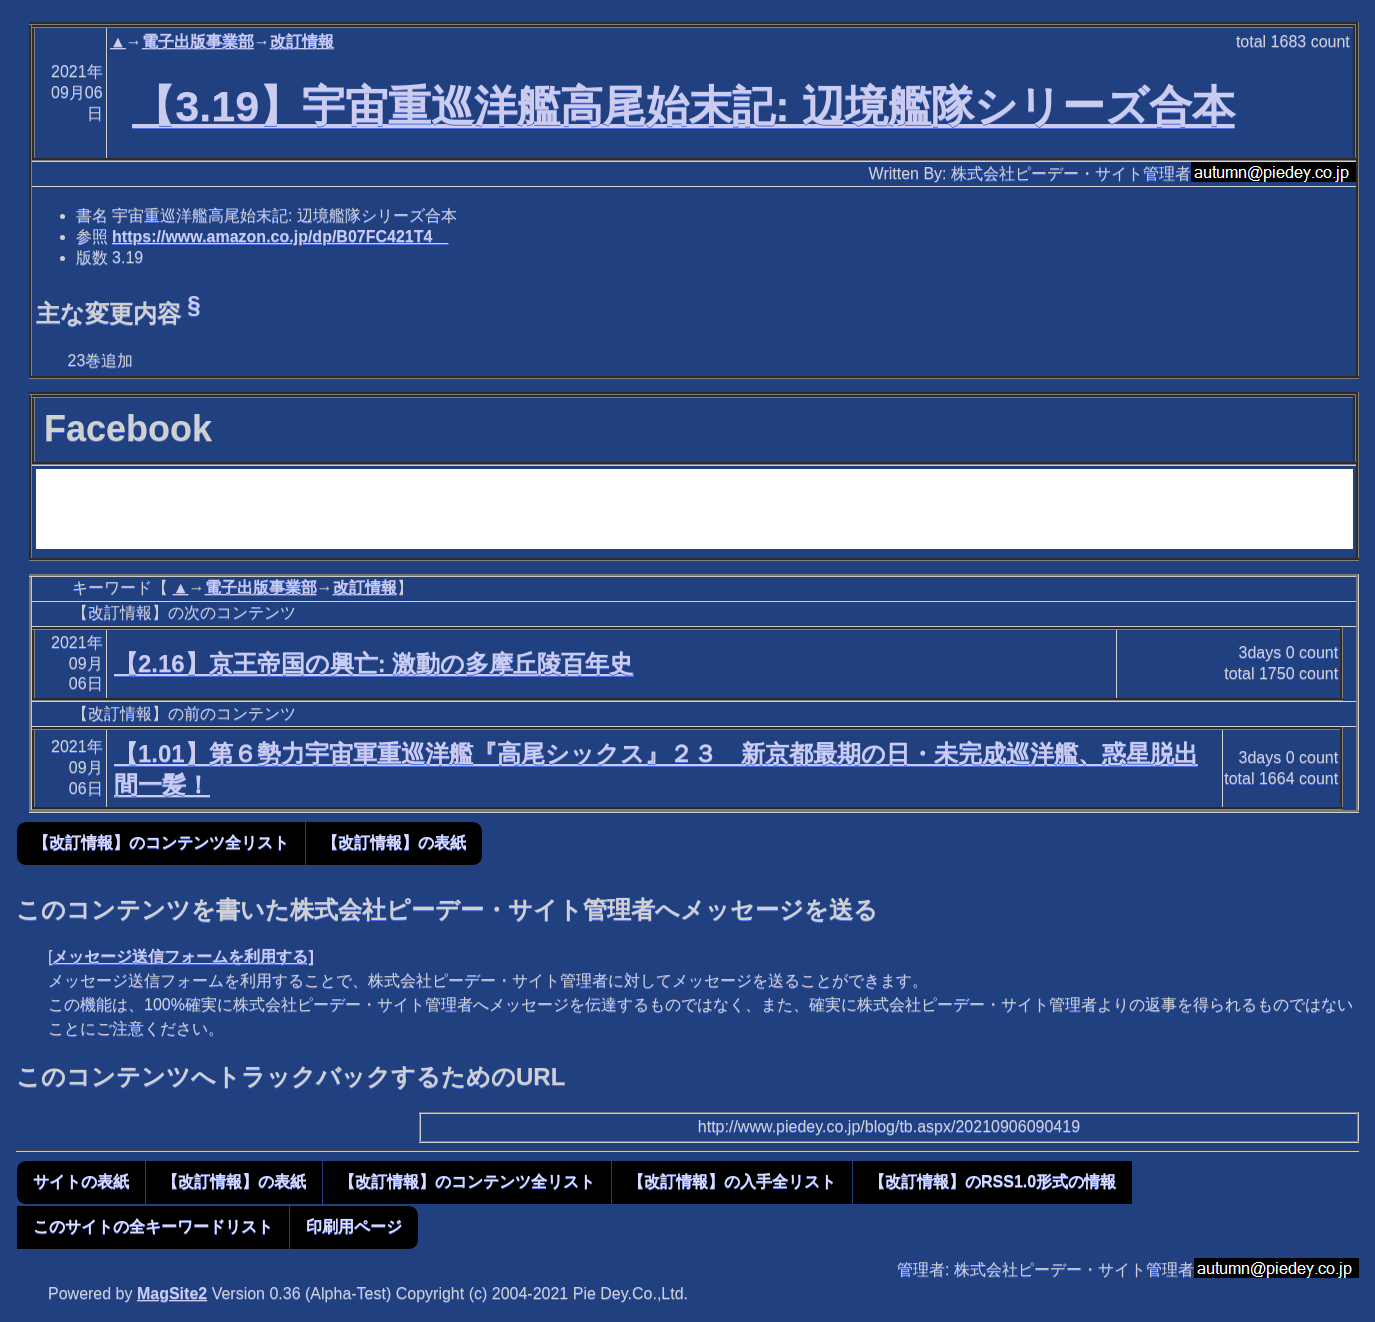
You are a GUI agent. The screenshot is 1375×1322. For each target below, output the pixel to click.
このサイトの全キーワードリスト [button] (153, 1226)
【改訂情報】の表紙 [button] (394, 842)
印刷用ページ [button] (354, 1226)
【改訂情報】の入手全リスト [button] (732, 1181)
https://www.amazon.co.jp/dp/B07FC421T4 (280, 236)
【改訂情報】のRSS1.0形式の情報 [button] (992, 1181)
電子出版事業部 (198, 41)
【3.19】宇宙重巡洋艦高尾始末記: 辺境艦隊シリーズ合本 (683, 106)
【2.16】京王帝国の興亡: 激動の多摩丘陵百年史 (373, 663)
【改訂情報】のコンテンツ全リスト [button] (161, 842)
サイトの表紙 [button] (81, 1181)
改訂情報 (302, 41)
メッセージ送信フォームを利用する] (182, 956)
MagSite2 (172, 1293)
